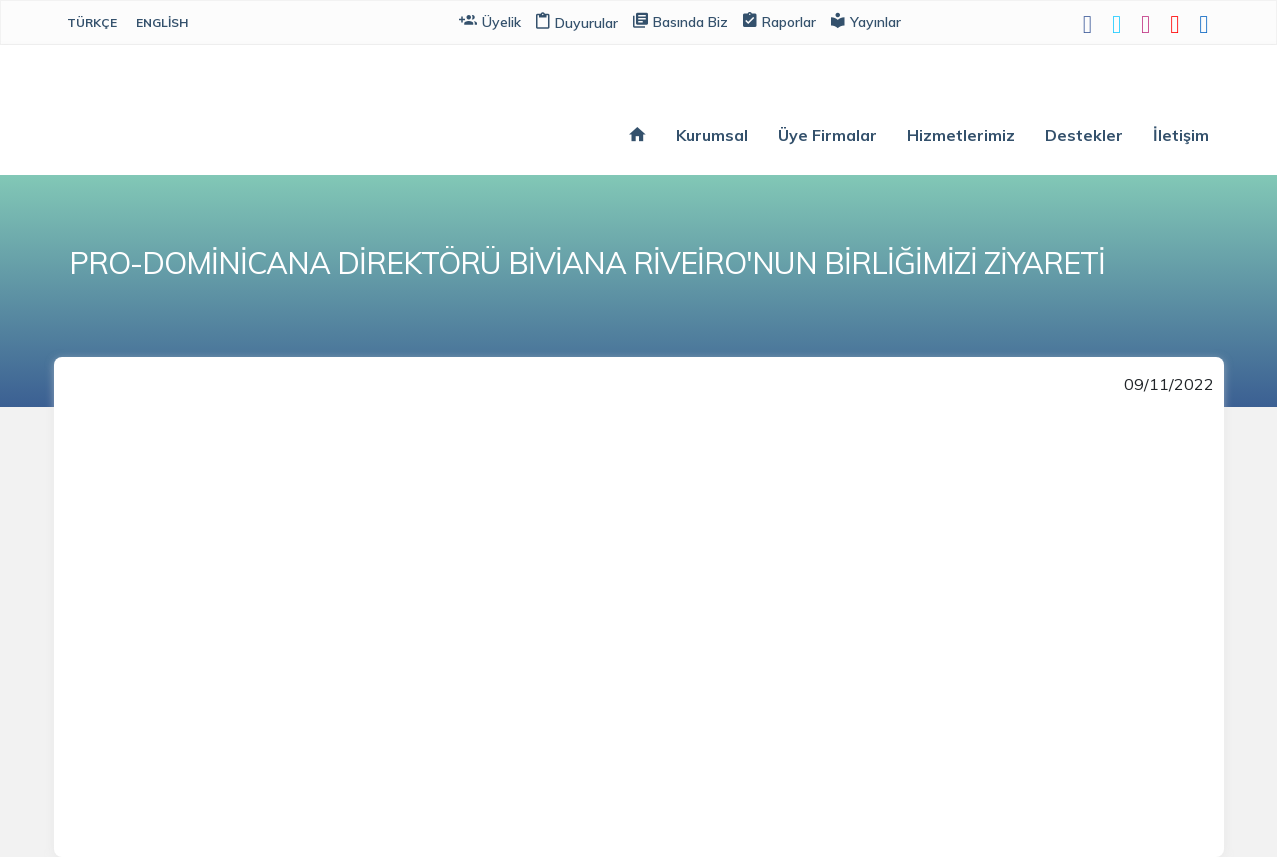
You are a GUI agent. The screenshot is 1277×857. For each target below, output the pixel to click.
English (162, 22)
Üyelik (490, 20)
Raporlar (779, 20)
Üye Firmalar (827, 135)
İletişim (1181, 135)
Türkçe (92, 22)
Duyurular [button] (577, 23)
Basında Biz (680, 20)
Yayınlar (866, 20)
